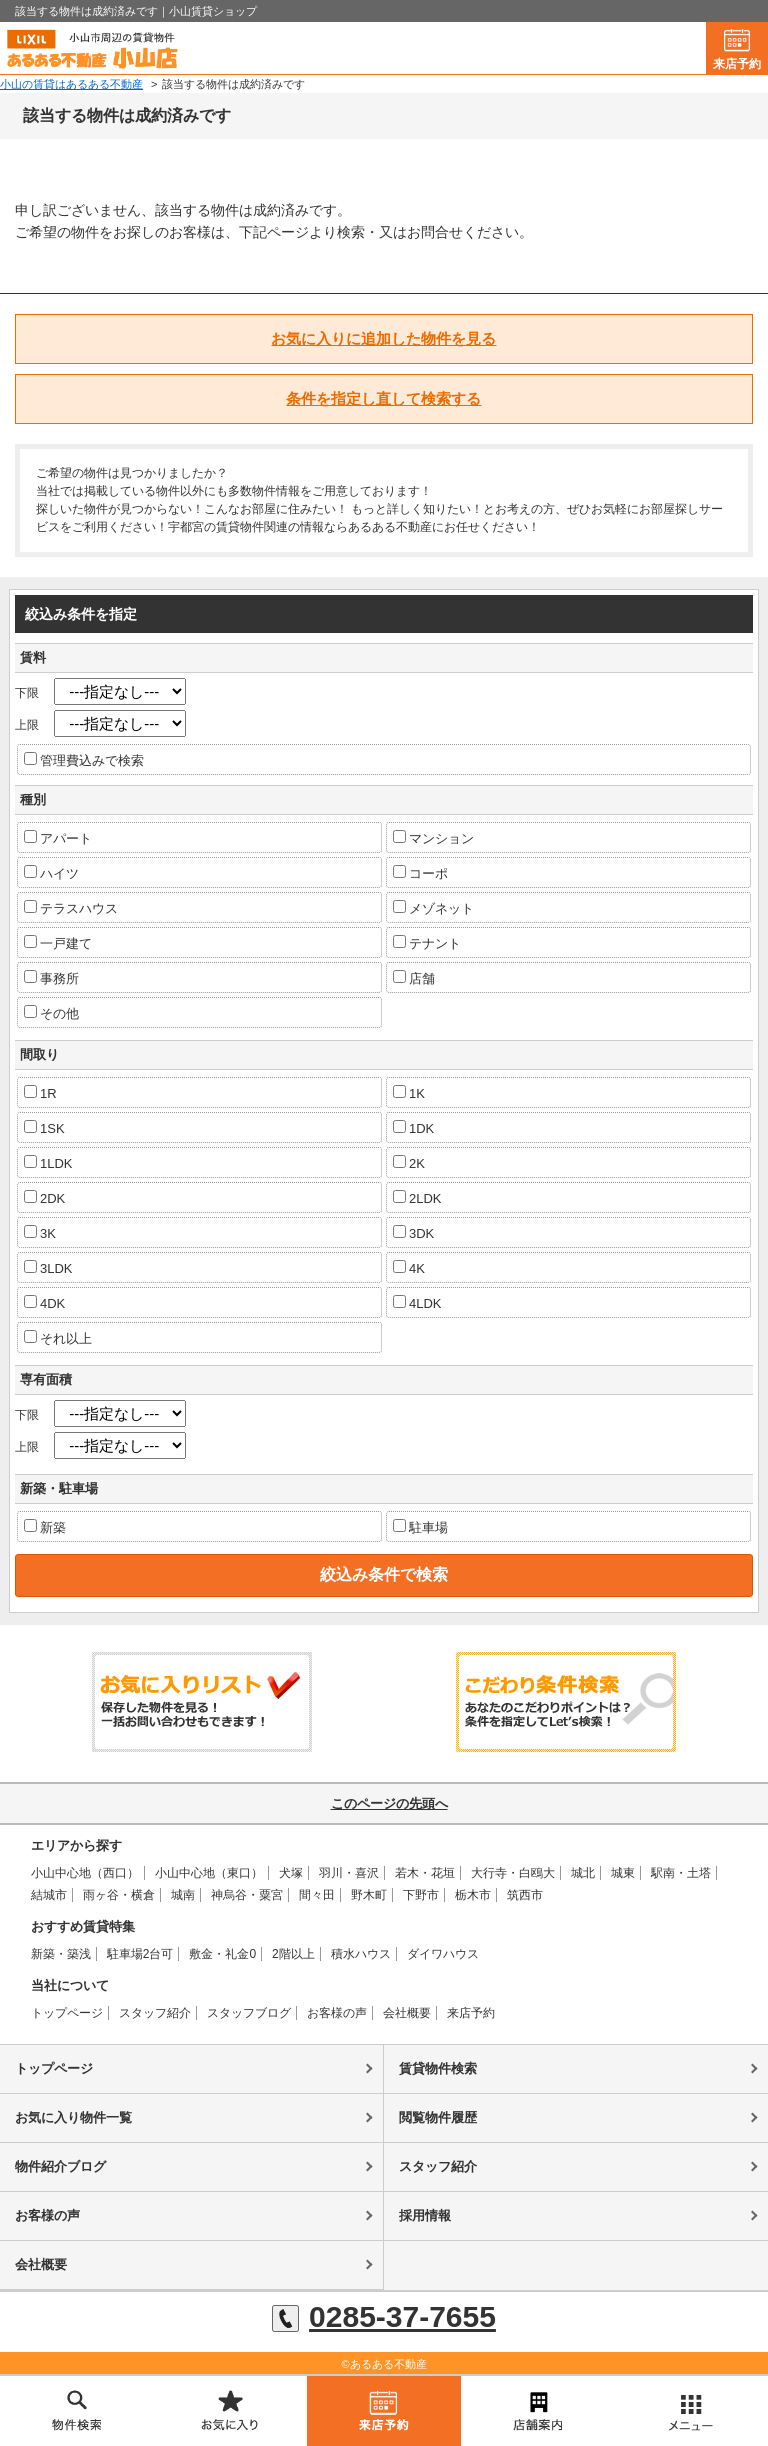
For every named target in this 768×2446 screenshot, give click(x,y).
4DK (44, 1303)
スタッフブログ (249, 2013)
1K (409, 1093)
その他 (51, 1013)
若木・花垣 (425, 1873)
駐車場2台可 (140, 1954)
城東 (623, 1873)
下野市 (421, 1895)
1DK (413, 1128)
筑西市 (525, 1895)
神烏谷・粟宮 (247, 1895)
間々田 (317, 1895)
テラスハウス (71, 908)
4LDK (417, 1303)
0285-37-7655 (384, 2316)
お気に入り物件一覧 (73, 2117)
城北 (583, 1873)
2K (409, 1163)
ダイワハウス (443, 1954)
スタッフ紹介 (155, 2013)
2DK (44, 1198)
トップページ (67, 2013)
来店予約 (737, 64)
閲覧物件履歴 (438, 2117)
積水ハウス (361, 1954)
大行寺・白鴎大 (513, 1873)
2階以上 (293, 1954)
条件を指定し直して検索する (383, 398)
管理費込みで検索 (84, 760)
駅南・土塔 (681, 1873)
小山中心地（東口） (209, 1873)
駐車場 (420, 1527)
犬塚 (291, 1873)
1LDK (48, 1163)
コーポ (420, 873)
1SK (44, 1128)
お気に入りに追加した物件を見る (383, 338)
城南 (183, 1895)
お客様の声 (337, 2013)
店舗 (414, 978)
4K (409, 1268)
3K (40, 1233)
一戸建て (58, 943)
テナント (427, 943)
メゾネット (433, 908)
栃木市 (473, 1895)
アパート (58, 838)
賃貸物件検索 (438, 2068)
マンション (433, 838)
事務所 (51, 978)
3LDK (48, 1268)
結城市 (49, 1895)
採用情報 (425, 2215)
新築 (45, 1527)
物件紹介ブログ (60, 2166)
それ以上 (58, 1338)
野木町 (369, 1895)
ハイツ (51, 873)
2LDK (417, 1198)
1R (40, 1093)
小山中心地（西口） (85, 1873)
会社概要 (407, 2013)
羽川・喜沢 (349, 1873)
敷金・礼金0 (222, 1954)
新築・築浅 (61, 1954)
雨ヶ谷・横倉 (119, 1895)
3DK (413, 1233)
